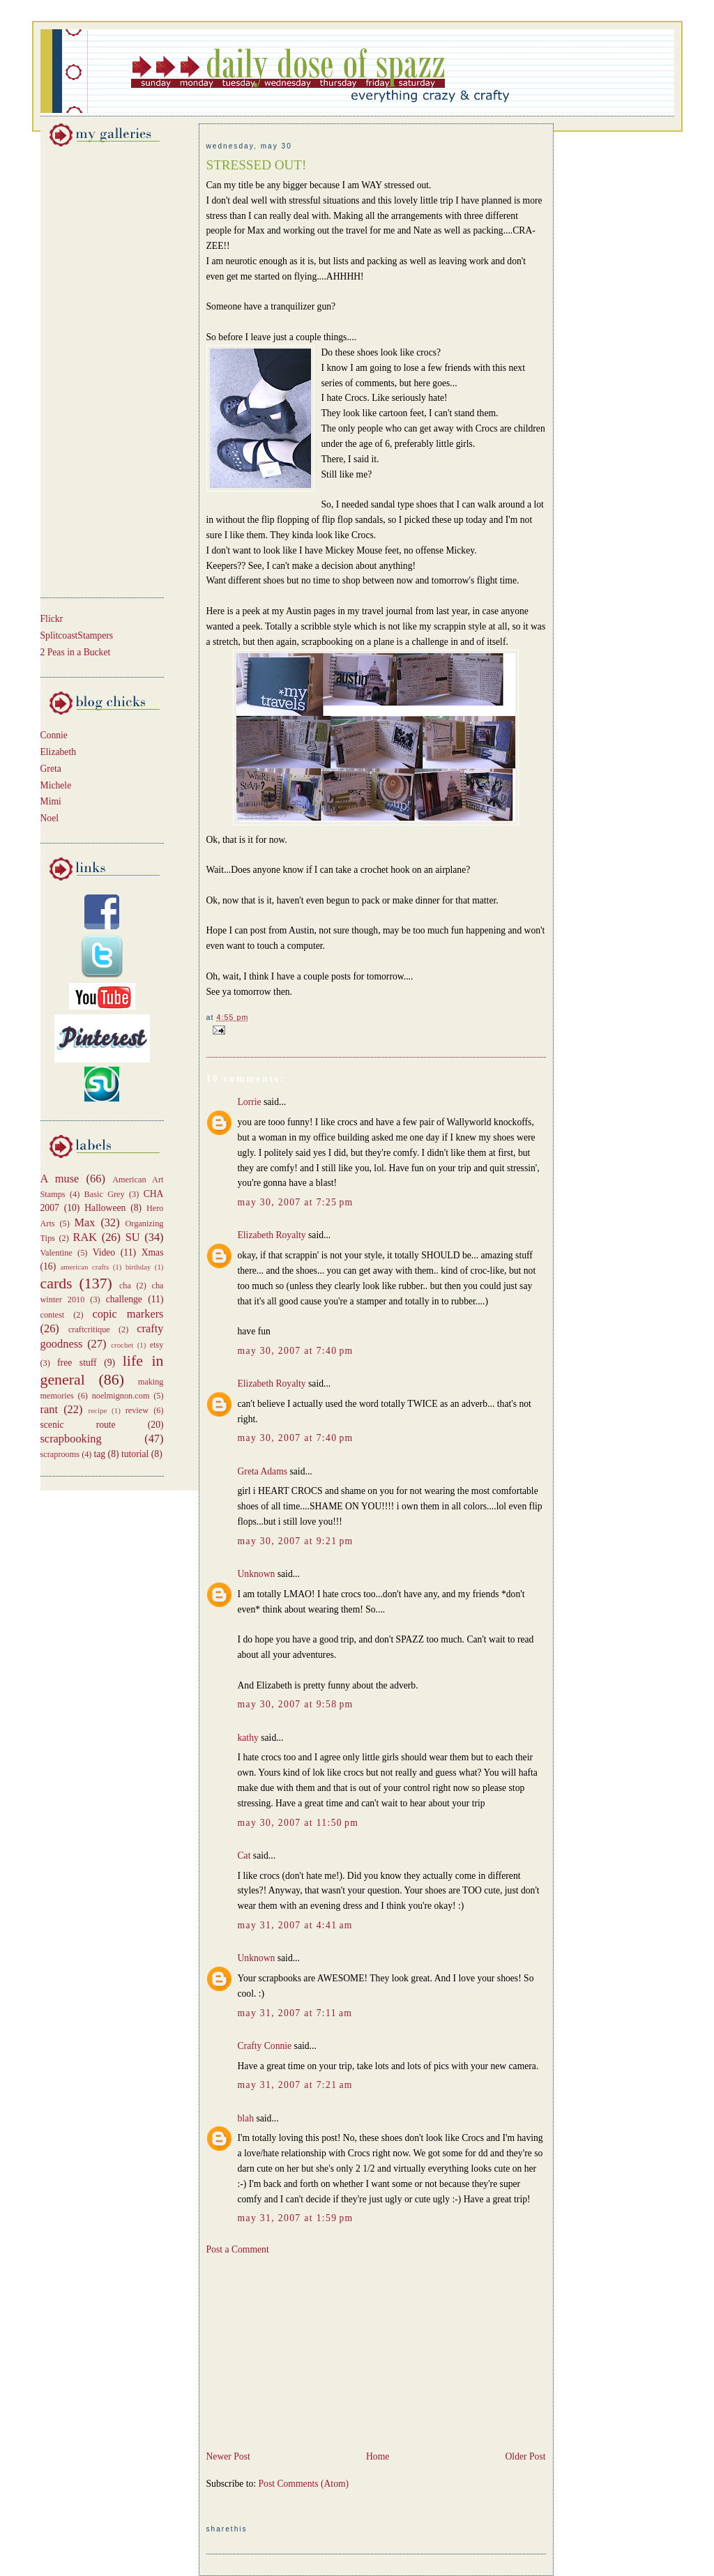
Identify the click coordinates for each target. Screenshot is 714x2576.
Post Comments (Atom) (304, 2483)
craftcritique (89, 1329)
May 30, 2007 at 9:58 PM (296, 1704)
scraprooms (60, 1454)
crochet (122, 1345)
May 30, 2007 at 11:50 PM (298, 1822)
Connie (54, 735)
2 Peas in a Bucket (75, 652)
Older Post (526, 2456)
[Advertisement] (82, 369)
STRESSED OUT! (256, 165)
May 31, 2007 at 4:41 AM (295, 1925)
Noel (49, 818)
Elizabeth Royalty (272, 1235)
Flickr (51, 618)
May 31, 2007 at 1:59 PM (296, 2218)
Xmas (153, 1252)
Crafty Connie (265, 2046)
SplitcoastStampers (77, 635)
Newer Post (228, 2456)
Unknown (256, 1574)
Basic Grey (104, 1194)
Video (104, 1252)
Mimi (50, 801)
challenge (124, 1299)
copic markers (127, 1313)
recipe (98, 1410)
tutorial (135, 1454)
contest (52, 1315)
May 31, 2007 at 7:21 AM (295, 2085)
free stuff (77, 1362)
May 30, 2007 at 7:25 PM (296, 1202)
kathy (248, 1737)
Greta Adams (263, 1471)
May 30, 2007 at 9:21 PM (296, 1541)
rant (49, 1409)
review (137, 1410)
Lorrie (249, 1102)
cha (125, 1285)
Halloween (105, 1208)
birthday (138, 1267)
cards (56, 1283)
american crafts (84, 1267)
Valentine (56, 1253)
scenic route (78, 1424)
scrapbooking (71, 1438)
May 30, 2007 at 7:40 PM (296, 1351)
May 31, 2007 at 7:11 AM (295, 2013)
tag (100, 1454)
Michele (56, 785)
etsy (157, 1345)
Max (85, 1222)
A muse (59, 1178)
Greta (50, 768)
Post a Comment (237, 2249)
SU (133, 1237)
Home (377, 2456)
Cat (244, 1855)
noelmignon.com (121, 1396)
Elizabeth (58, 752)
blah (246, 2118)
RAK (85, 1237)
